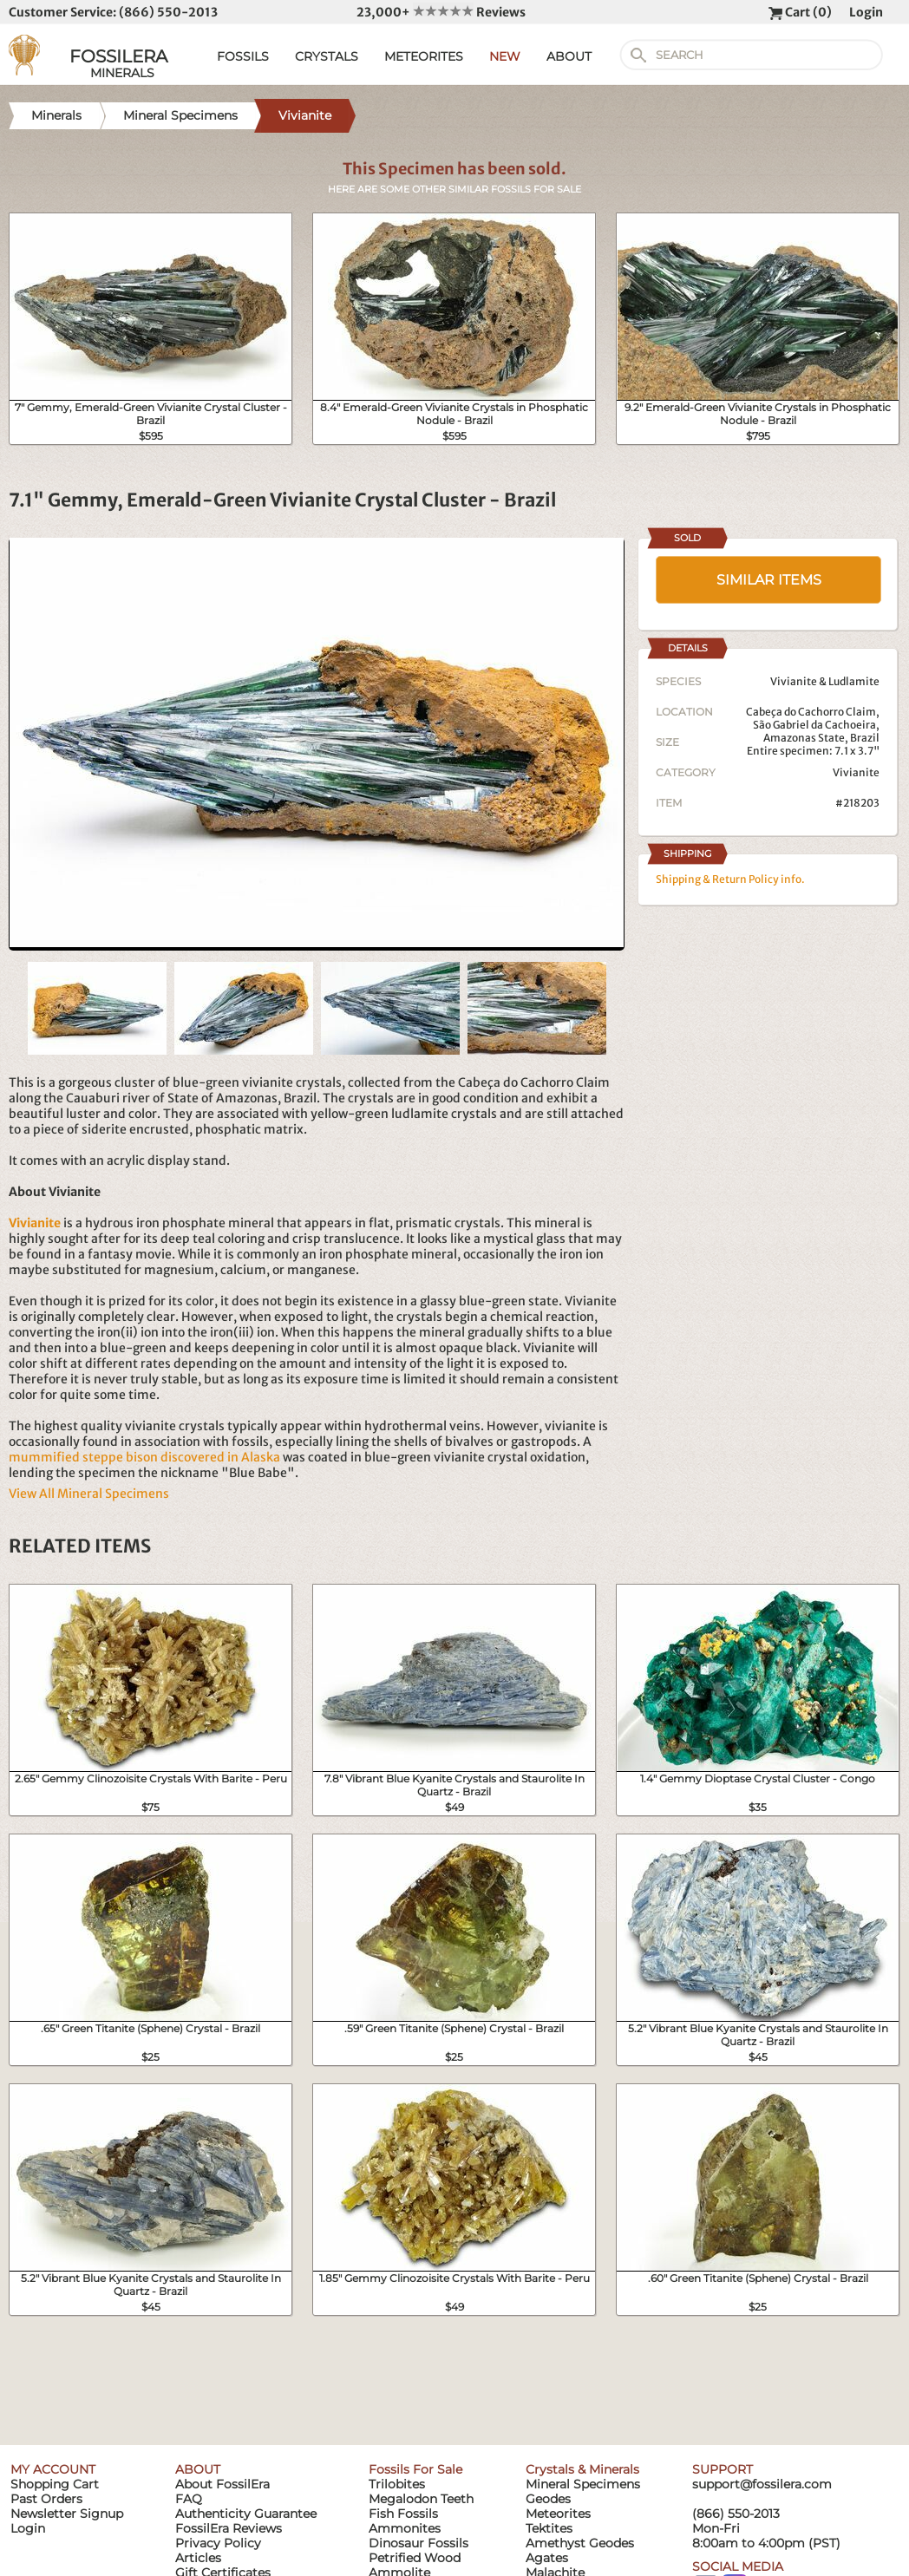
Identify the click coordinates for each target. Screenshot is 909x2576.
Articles (198, 2558)
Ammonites (405, 2528)
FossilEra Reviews (228, 2528)
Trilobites (397, 2484)
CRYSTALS (326, 56)
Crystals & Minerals (582, 2469)
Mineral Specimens (583, 2484)
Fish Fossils (403, 2513)
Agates (547, 2558)
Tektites (549, 2528)
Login (866, 12)
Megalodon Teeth (421, 2499)
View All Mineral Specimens (89, 1493)
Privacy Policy (218, 2543)
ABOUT (569, 56)
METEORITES (423, 56)
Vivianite (856, 772)
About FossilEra (222, 2484)
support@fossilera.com (762, 2484)
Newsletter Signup (66, 2513)
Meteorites (558, 2513)
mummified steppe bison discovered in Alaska (144, 1457)
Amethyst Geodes (580, 2543)
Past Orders (46, 2499)
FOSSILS (243, 56)
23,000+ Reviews (441, 12)
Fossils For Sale (415, 2469)
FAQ (188, 2499)
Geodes (548, 2499)
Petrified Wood (415, 2558)
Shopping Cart (54, 2484)
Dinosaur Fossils (418, 2543)
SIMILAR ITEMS (768, 580)
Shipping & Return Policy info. (730, 879)
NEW (504, 56)
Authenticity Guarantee (246, 2513)
